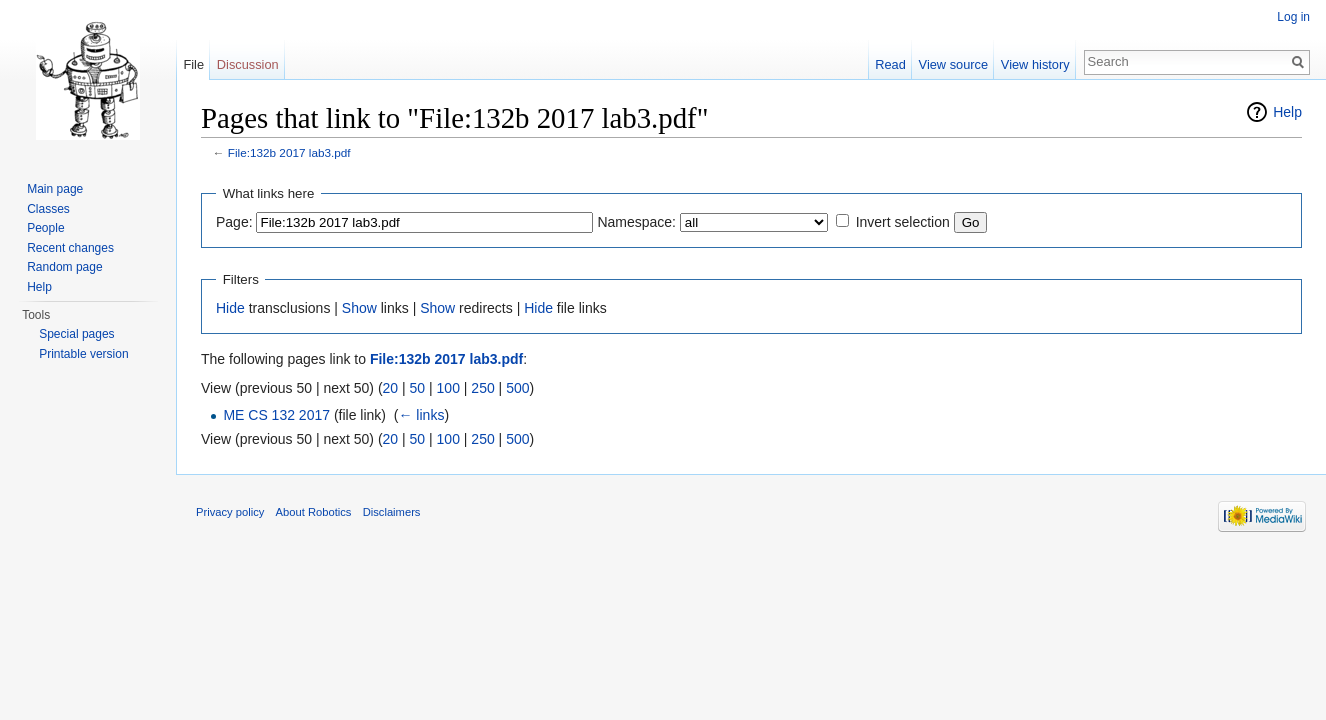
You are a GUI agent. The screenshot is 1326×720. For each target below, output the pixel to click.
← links (421, 415)
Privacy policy (230, 512)
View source (953, 64)
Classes (48, 209)
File (193, 64)
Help (1287, 112)
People (45, 228)
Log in (1293, 17)
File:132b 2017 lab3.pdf (289, 152)
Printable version (83, 354)
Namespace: (636, 222)
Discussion (248, 64)
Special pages (76, 334)
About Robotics (314, 512)
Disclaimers (392, 512)
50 (418, 388)
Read (890, 64)
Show (359, 308)
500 (517, 388)
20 (391, 388)
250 (482, 388)
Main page (55, 189)
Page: (234, 222)
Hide (230, 308)
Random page (64, 267)
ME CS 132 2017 (276, 415)
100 (448, 388)
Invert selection (903, 222)
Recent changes (70, 248)
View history (1035, 64)
